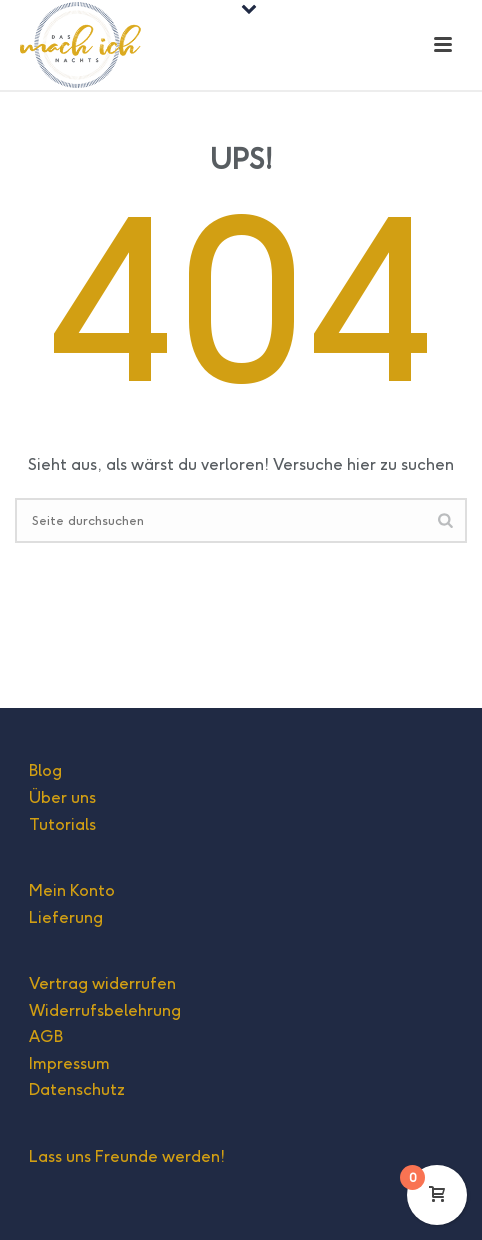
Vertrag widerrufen (102, 983)
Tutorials (62, 824)
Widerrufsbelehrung (105, 1010)
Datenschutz (77, 1089)
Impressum (69, 1063)
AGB (46, 1036)
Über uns (62, 797)
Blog (45, 770)
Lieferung (66, 917)
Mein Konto (72, 890)
